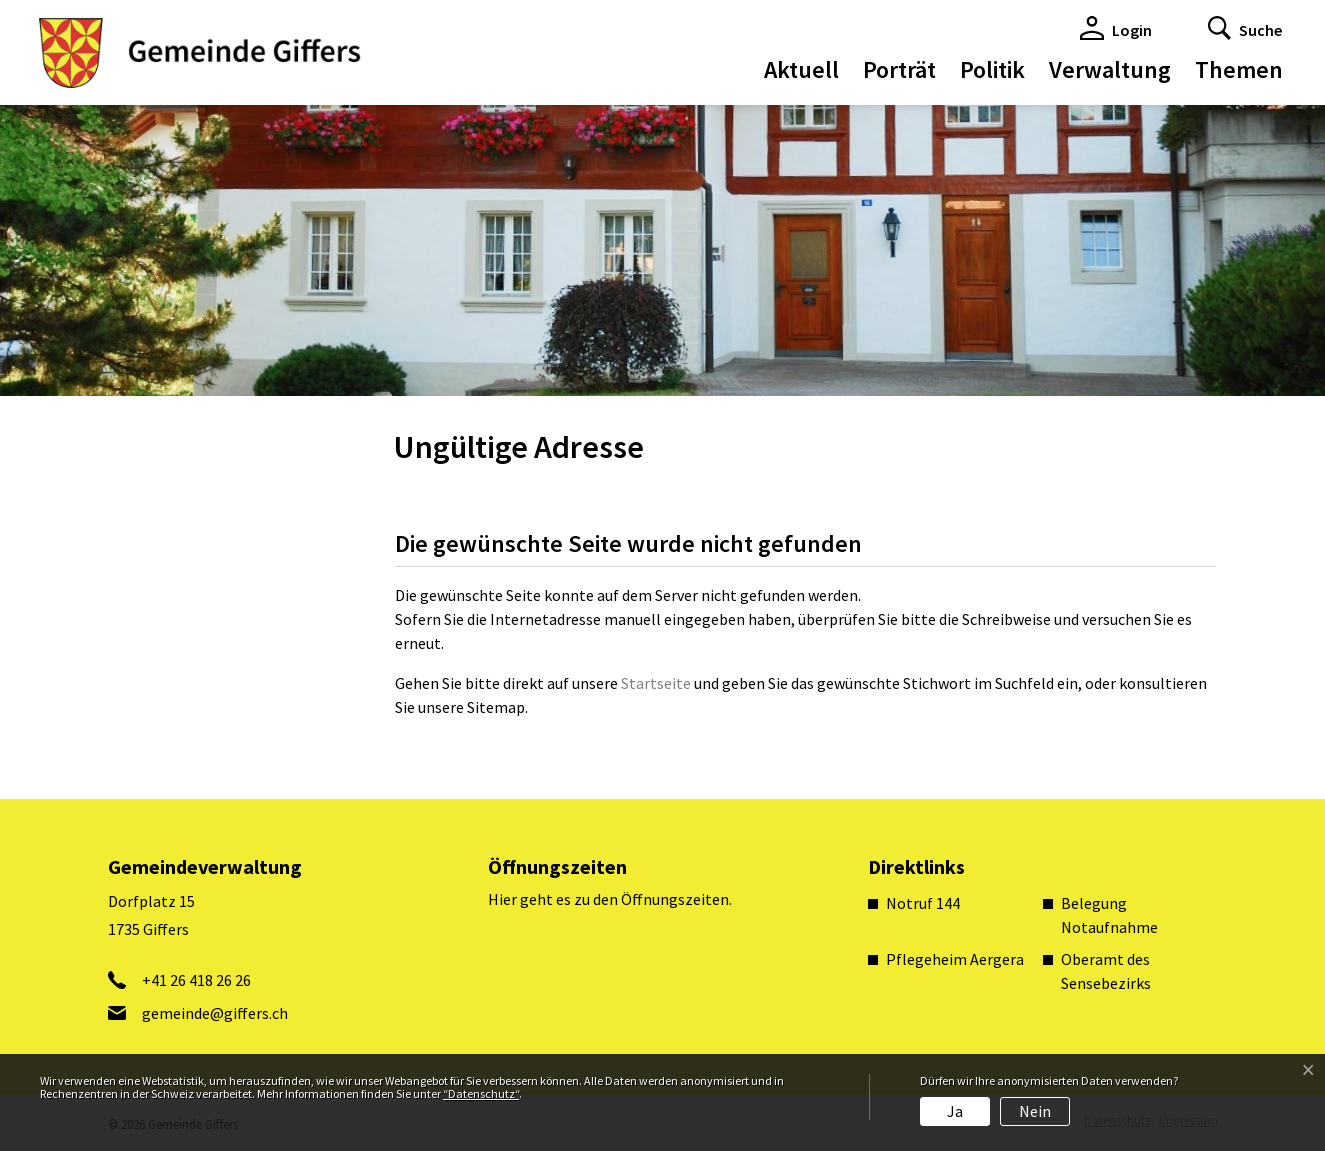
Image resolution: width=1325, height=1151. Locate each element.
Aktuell (801, 69)
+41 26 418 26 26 (196, 980)
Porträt (899, 69)
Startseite (656, 683)
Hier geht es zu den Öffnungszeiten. (610, 899)
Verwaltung (1110, 69)
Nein (1035, 1111)
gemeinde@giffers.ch (215, 1013)
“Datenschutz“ (481, 1093)
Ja (955, 1111)
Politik (992, 69)
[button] (1245, 28)
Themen (1239, 69)
